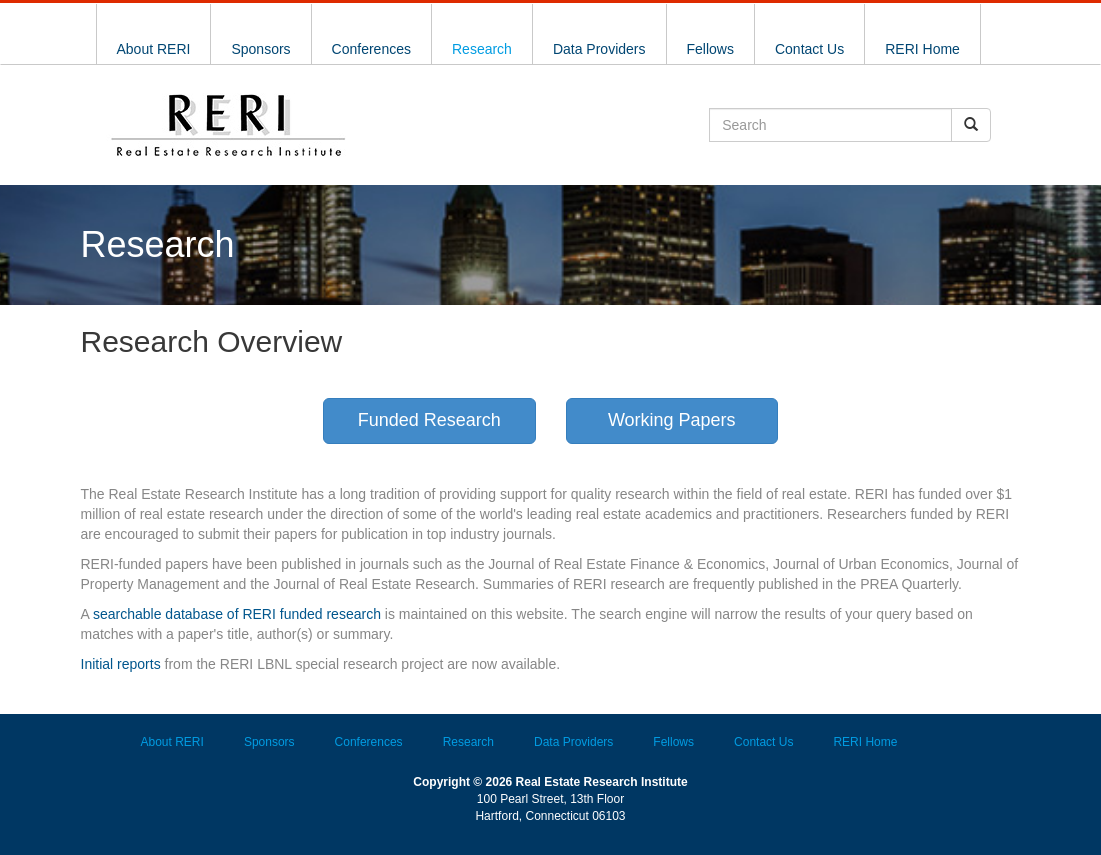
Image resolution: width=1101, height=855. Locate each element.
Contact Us (809, 49)
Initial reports (121, 664)
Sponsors (260, 49)
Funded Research (429, 420)
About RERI (154, 49)
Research (482, 49)
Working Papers (672, 420)
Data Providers (599, 49)
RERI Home (922, 49)
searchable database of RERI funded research (237, 614)
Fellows (710, 49)
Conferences (371, 49)
